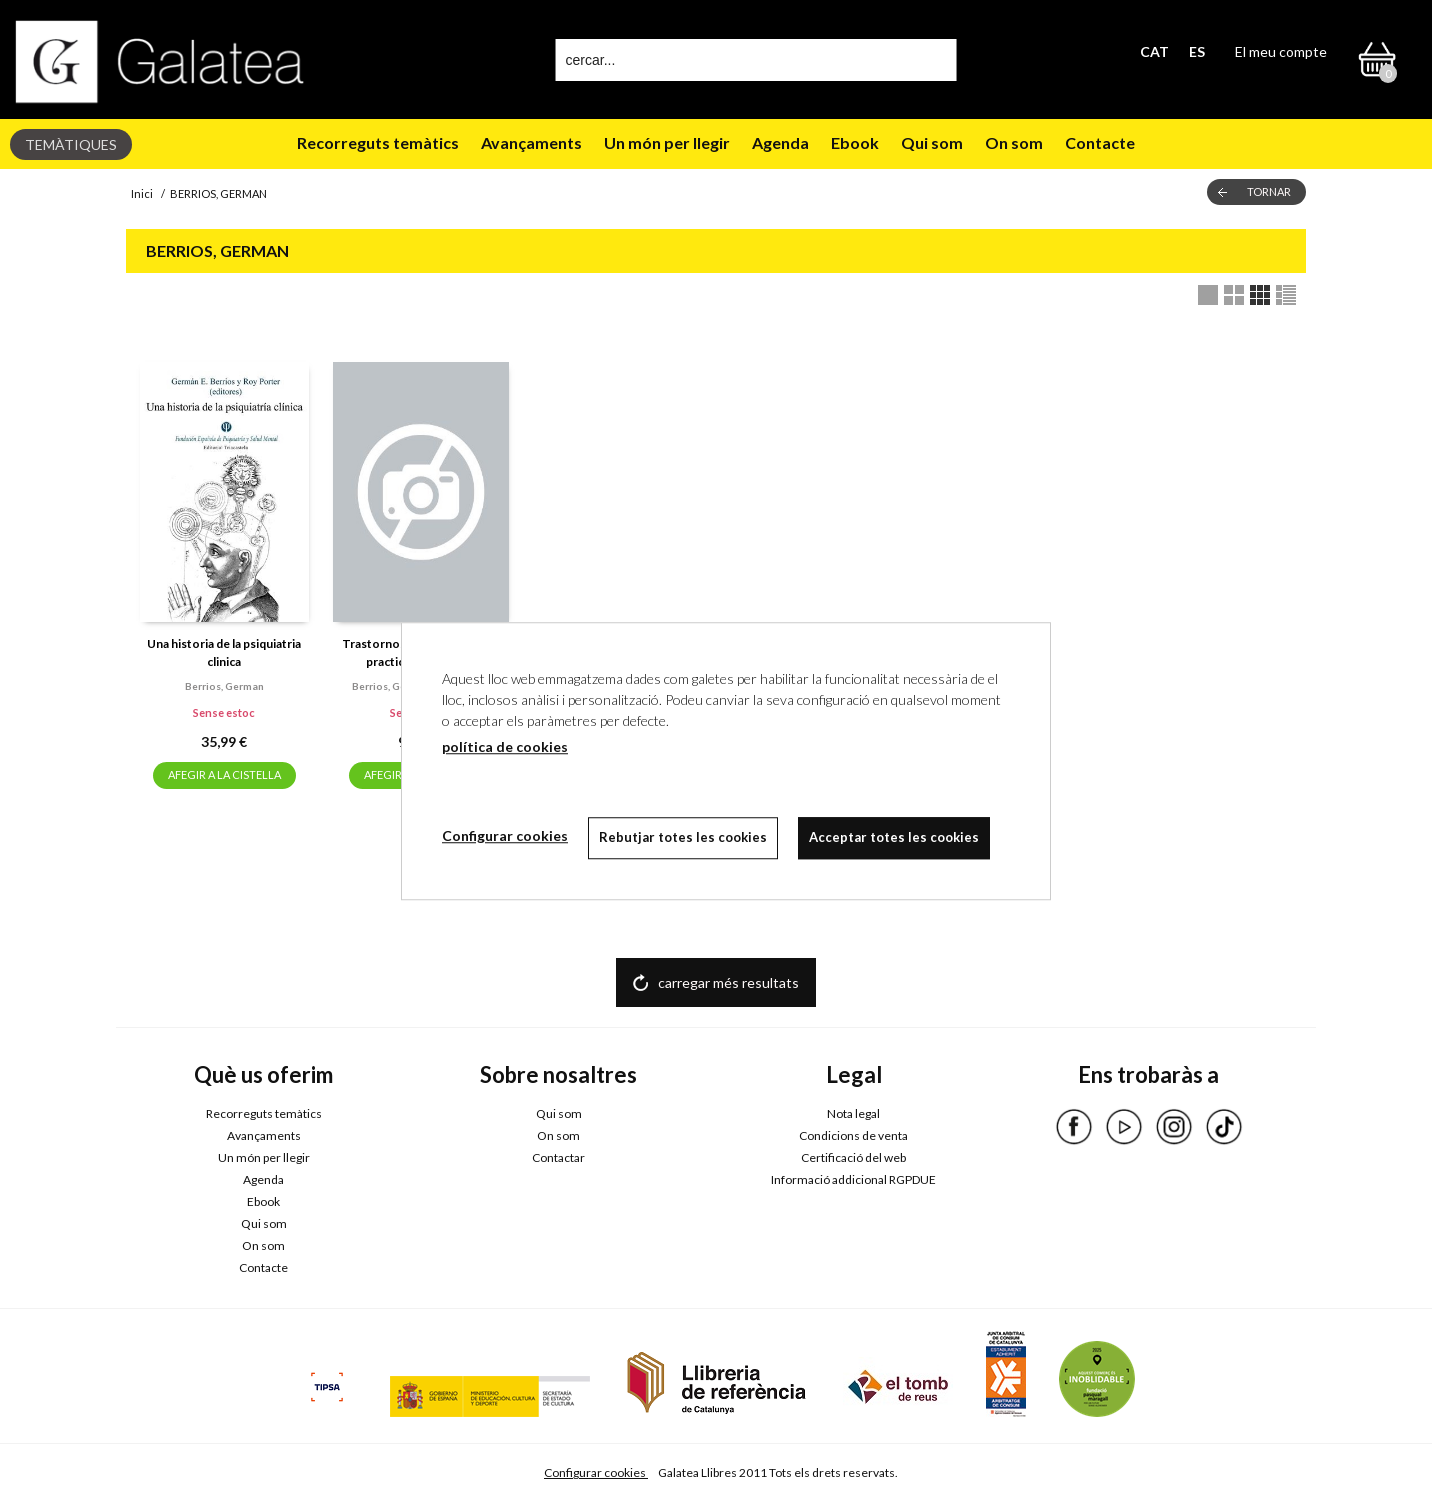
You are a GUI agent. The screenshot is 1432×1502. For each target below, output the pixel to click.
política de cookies (505, 746)
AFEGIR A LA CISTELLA (224, 774)
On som (1014, 142)
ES (1197, 51)
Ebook (855, 142)
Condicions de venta (853, 1135)
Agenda (780, 142)
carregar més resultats (728, 982)
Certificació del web (853, 1157)
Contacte (1100, 142)
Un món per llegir (667, 142)
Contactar (558, 1157)
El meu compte (1281, 51)
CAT (1154, 51)
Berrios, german (224, 686)
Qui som (932, 142)
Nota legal (853, 1113)
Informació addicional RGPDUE (853, 1179)
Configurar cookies (596, 1472)
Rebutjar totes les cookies (683, 837)
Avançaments (531, 142)
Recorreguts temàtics (378, 142)
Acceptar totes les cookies (894, 837)
